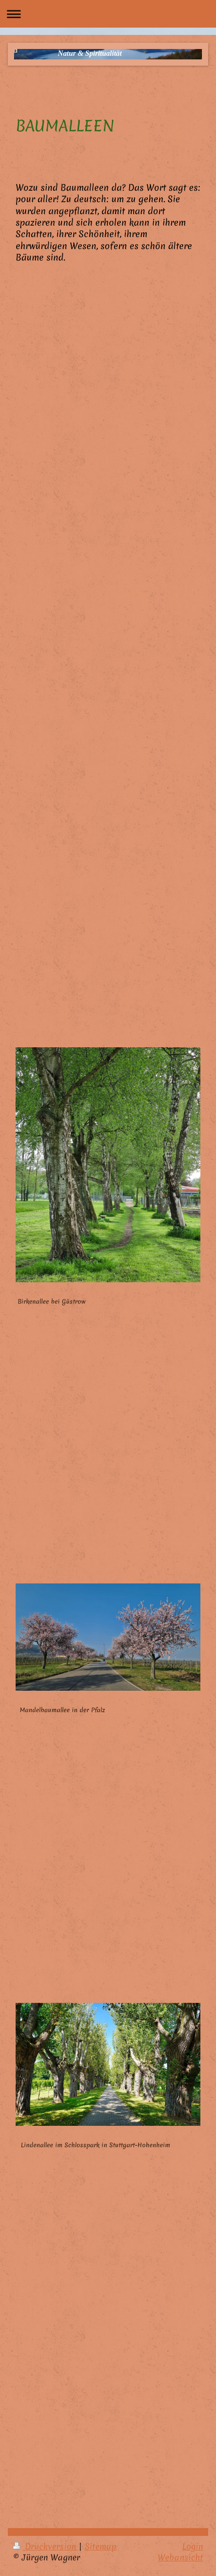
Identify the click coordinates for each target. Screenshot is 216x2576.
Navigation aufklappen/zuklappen (108, 14)
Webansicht (180, 2557)
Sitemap (101, 2546)
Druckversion (46, 2546)
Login (192, 2546)
